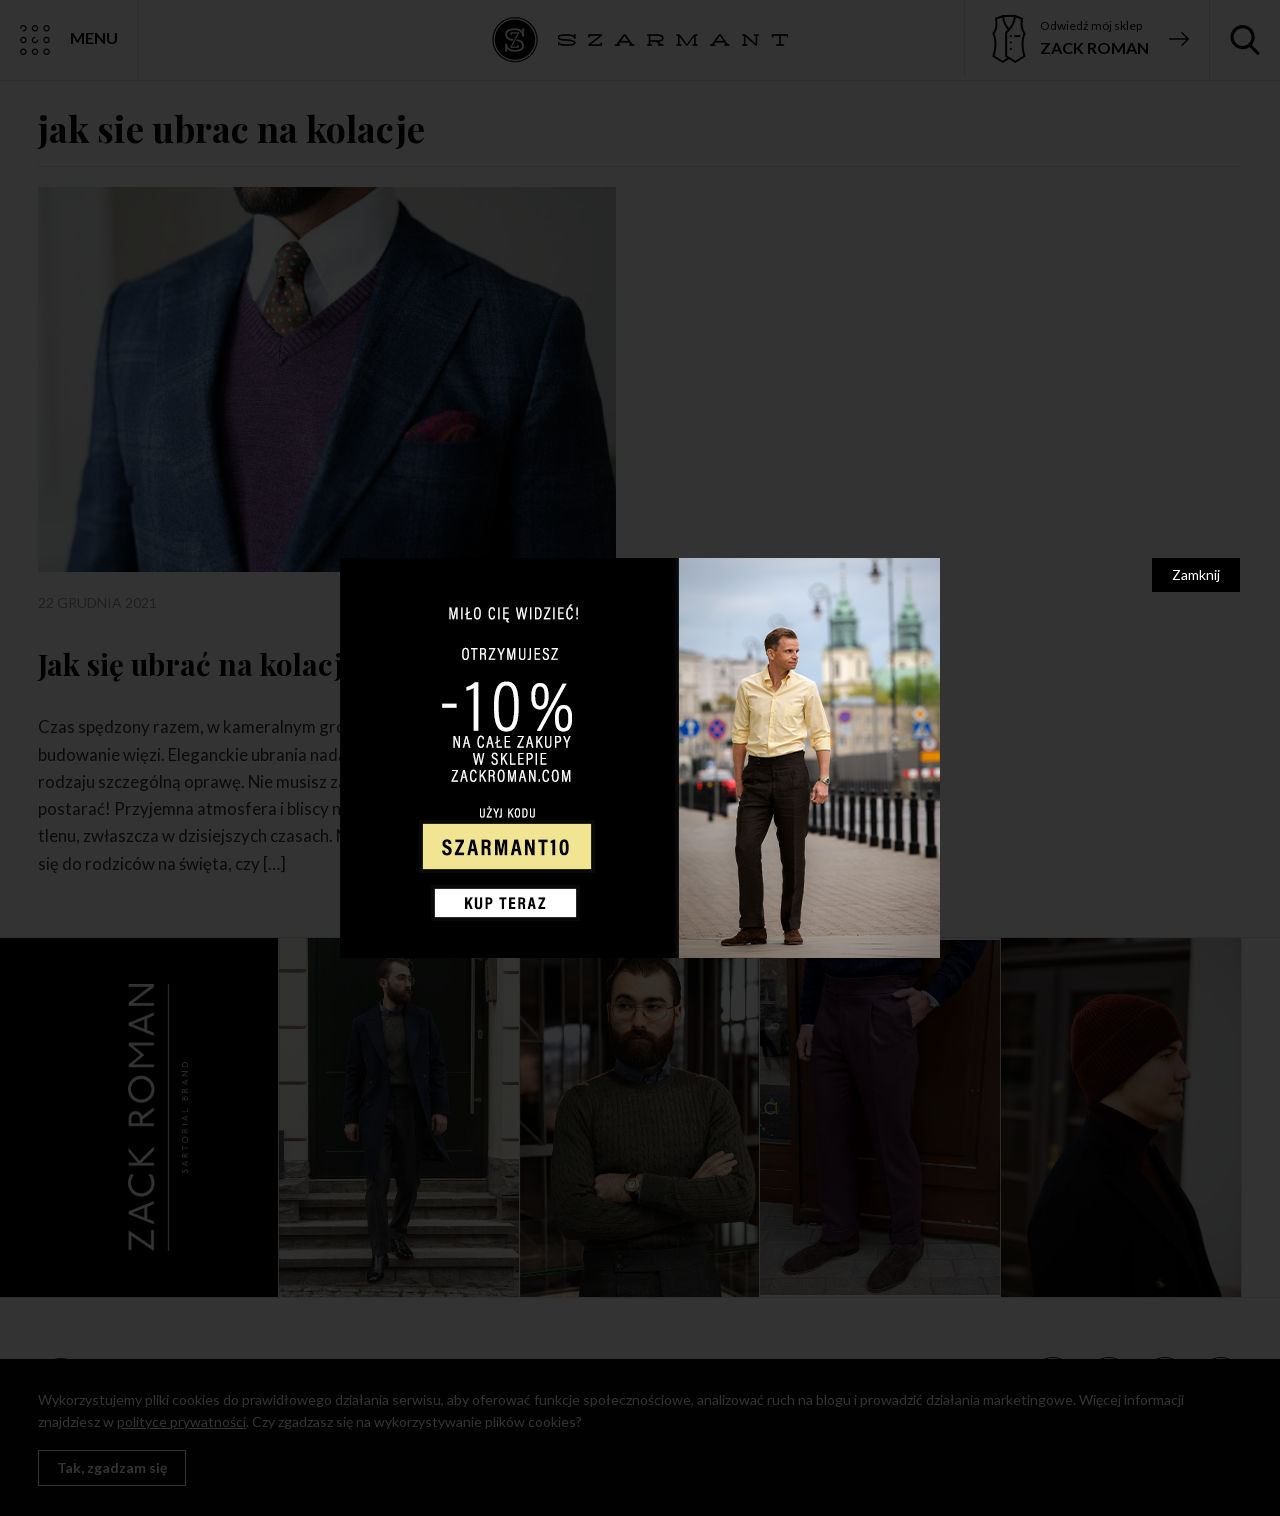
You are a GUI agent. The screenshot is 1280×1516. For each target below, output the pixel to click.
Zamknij (1196, 574)
